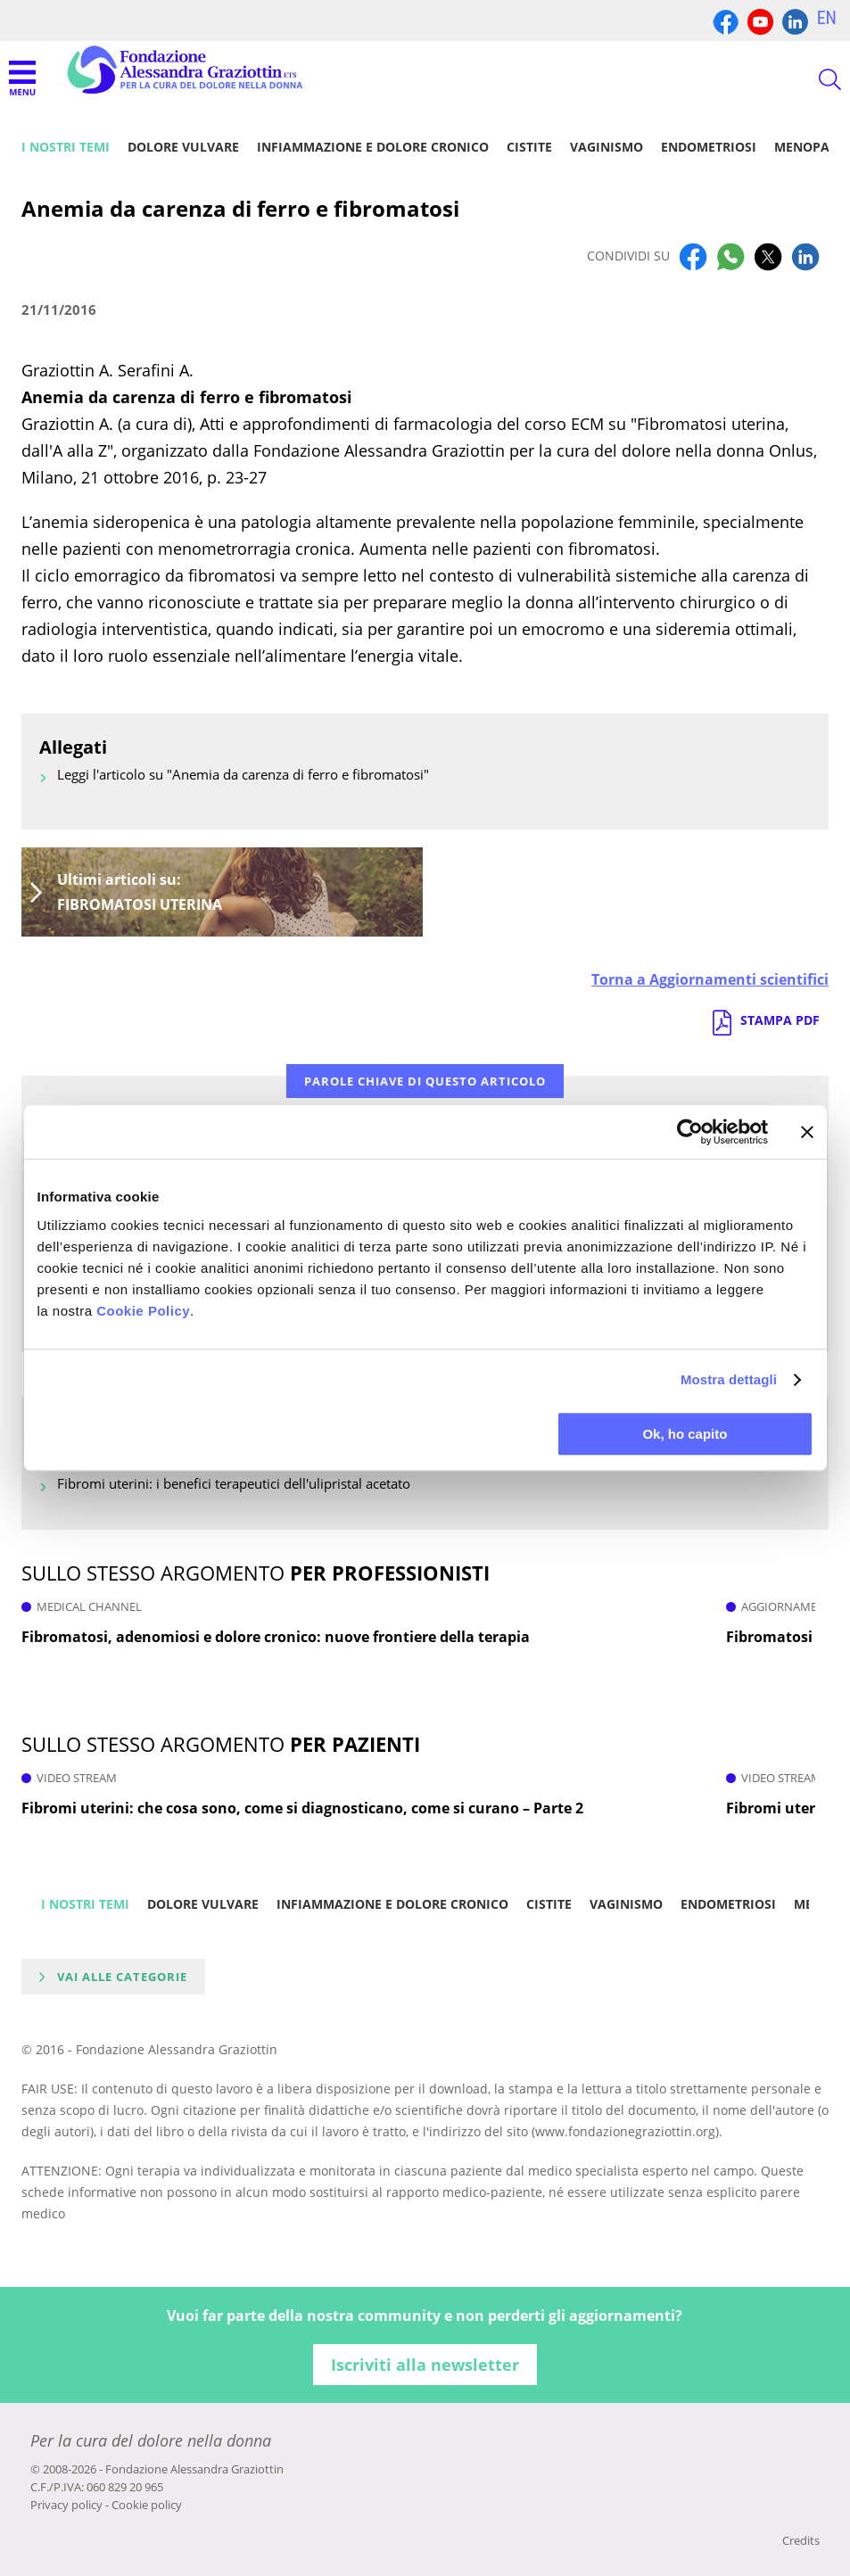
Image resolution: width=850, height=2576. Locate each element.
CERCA (814, 79)
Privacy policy (66, 2505)
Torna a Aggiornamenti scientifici (710, 979)
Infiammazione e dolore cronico (373, 146)
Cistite (529, 146)
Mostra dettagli (729, 1379)
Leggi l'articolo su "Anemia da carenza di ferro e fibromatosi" (243, 774)
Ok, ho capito (684, 1433)
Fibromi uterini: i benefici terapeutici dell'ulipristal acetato (233, 1483)
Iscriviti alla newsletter (425, 2364)
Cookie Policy (143, 1310)
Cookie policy (146, 2505)
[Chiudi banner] (807, 1132)
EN (827, 18)
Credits (801, 2540)
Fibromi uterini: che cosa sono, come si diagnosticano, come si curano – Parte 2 (302, 1808)
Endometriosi (708, 146)
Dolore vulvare (183, 146)
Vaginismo (606, 146)
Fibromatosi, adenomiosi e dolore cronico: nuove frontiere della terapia (275, 1637)
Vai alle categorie (122, 1977)
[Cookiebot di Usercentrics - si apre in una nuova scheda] (690, 1132)
